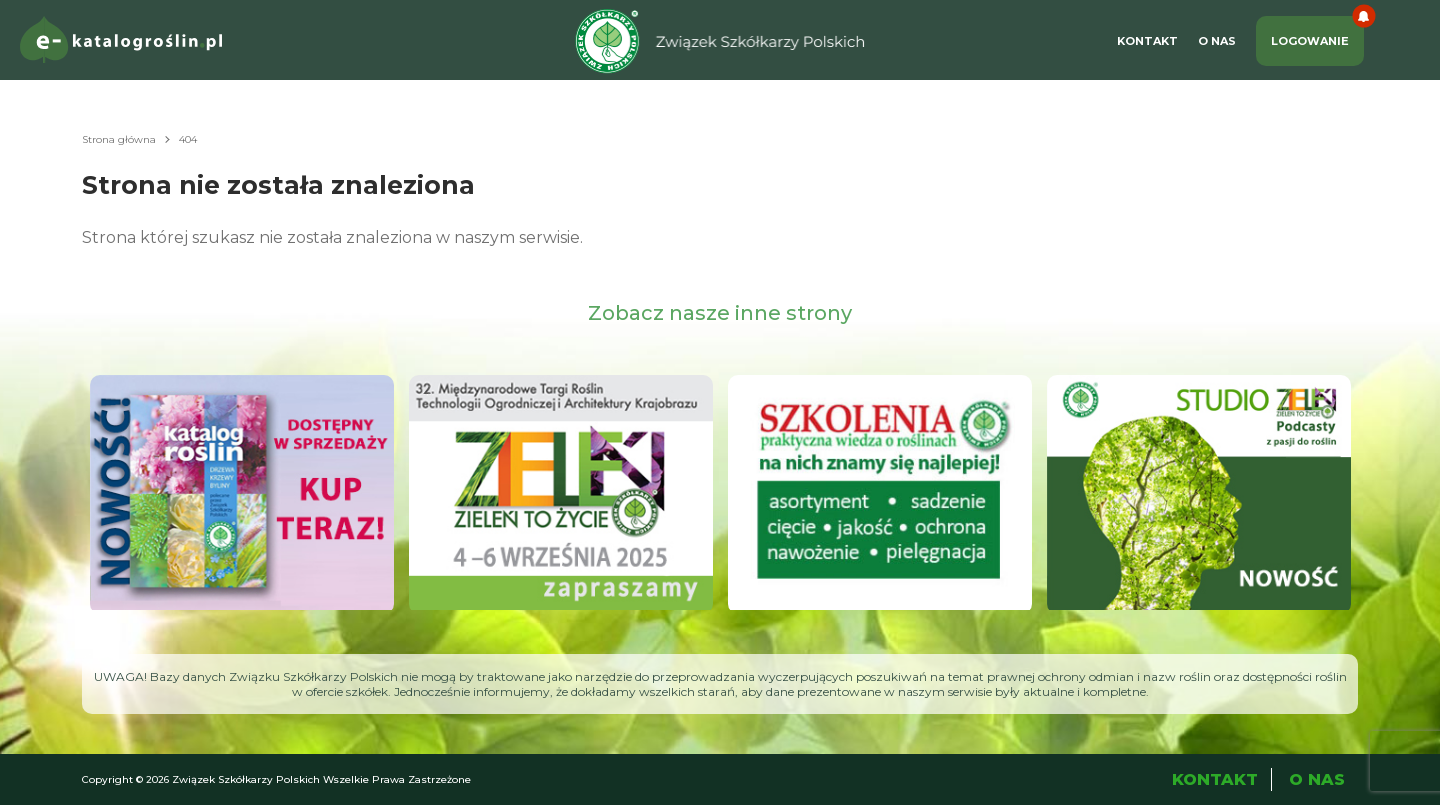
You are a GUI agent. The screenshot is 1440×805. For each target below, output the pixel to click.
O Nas (1217, 41)
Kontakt (1147, 41)
